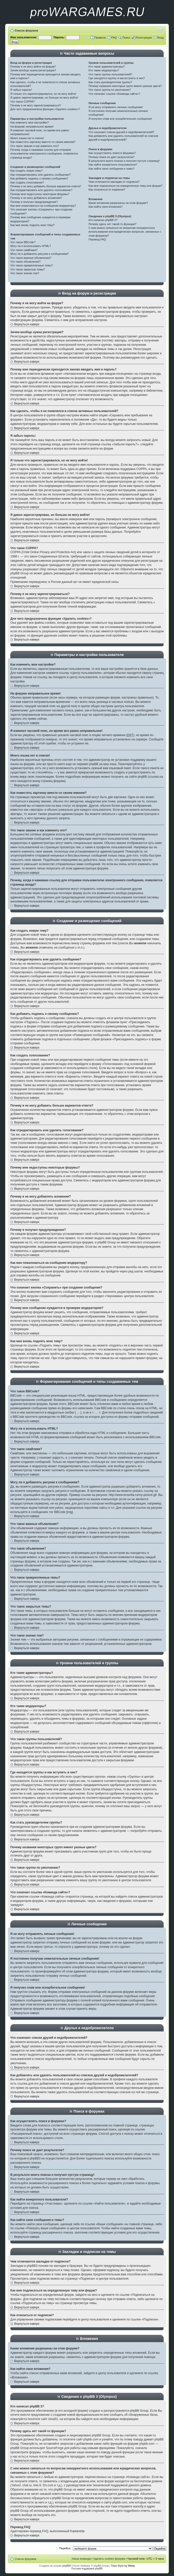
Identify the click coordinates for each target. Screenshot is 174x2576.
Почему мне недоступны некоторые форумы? (39, 194)
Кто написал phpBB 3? (103, 220)
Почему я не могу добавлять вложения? (36, 197)
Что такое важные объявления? (30, 257)
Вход (160, 37)
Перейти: (65, 2548)
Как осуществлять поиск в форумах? (112, 152)
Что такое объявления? (25, 261)
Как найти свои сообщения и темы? (111, 168)
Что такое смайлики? (24, 250)
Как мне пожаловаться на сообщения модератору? (43, 205)
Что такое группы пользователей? (110, 74)
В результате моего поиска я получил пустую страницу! (124, 160)
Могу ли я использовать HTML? (30, 245)
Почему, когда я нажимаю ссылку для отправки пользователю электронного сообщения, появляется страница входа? (44, 153)
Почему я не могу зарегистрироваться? (35, 105)
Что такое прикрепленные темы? (31, 265)
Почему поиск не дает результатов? (111, 157)
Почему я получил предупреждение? (34, 201)
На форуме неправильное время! (31, 126)
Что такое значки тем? (24, 273)
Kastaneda (77, 2531)
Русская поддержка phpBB (86, 2568)
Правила (100, 37)
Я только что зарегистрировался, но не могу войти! (43, 93)
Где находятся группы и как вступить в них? (117, 78)
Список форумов (26, 30)
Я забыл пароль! (21, 89)
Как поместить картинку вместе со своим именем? (42, 141)
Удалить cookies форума (109, 2558)
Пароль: (59, 37)
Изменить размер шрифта (160, 29)
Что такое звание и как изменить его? (34, 145)
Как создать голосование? (27, 182)
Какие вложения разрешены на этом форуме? (118, 202)
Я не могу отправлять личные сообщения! (116, 107)
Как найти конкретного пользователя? (113, 164)
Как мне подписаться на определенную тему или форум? (125, 185)
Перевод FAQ (97, 239)
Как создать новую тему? (26, 170)
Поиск (126, 37)
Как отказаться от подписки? (107, 189)
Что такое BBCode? (23, 242)
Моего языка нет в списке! (27, 138)
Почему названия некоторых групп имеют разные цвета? (125, 85)
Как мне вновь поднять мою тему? (32, 225)
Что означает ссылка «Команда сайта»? (114, 93)
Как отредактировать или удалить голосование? (41, 190)
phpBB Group (139, 2410)
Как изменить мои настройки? (29, 122)
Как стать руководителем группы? (110, 82)
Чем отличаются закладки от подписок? (114, 181)
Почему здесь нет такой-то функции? (112, 224)
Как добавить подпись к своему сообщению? (39, 178)
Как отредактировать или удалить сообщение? (40, 174)
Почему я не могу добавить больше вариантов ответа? (45, 186)
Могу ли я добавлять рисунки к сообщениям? (39, 253)
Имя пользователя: (23, 37)
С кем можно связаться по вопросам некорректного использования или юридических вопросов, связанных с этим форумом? (125, 231)
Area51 (53, 2419)
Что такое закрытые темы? (27, 269)
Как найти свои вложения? (106, 206)
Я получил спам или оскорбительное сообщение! (120, 118)
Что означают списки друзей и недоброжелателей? (121, 132)
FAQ (114, 37)
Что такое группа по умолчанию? (110, 89)
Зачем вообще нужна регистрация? (33, 70)
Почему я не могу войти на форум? (33, 66)
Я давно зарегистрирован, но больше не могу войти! (44, 97)
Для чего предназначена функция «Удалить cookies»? (45, 109)
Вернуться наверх (26, 324)
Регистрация (144, 37)
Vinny (131, 2565)
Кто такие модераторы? (104, 70)
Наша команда (81, 2558)
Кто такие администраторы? (107, 66)
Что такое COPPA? (22, 101)
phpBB (66, 2565)
